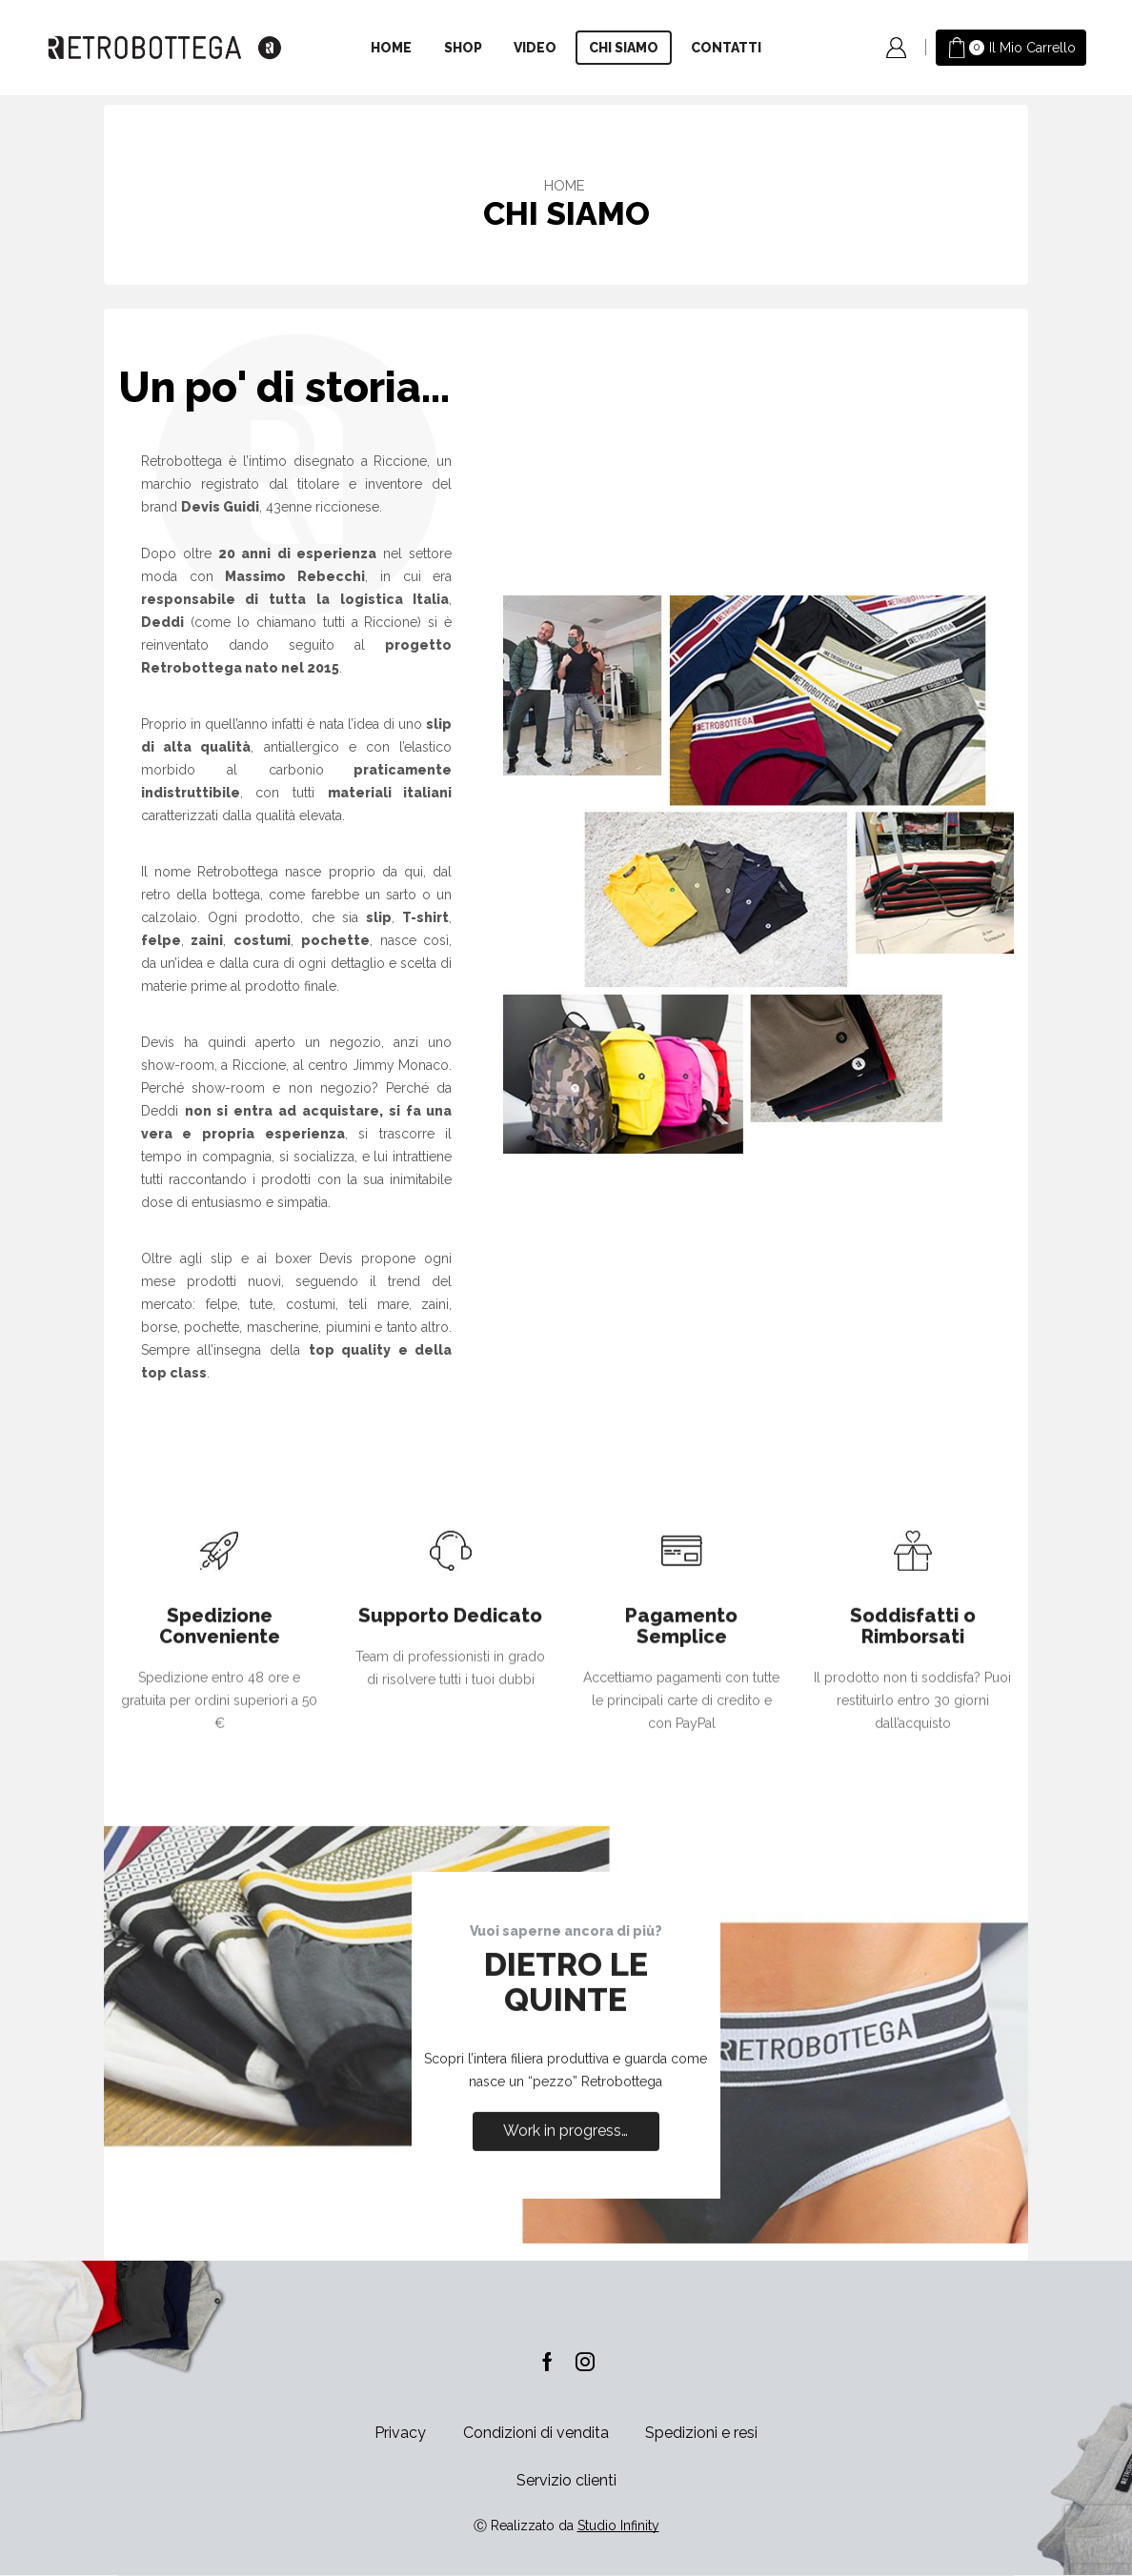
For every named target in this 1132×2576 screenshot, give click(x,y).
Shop (463, 47)
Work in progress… (565, 2319)
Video (535, 47)
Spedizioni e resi (701, 2433)
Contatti (726, 47)
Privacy (400, 2433)
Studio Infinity (618, 2525)
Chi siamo (623, 47)
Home (391, 47)
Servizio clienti (566, 2480)
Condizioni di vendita (536, 2433)
